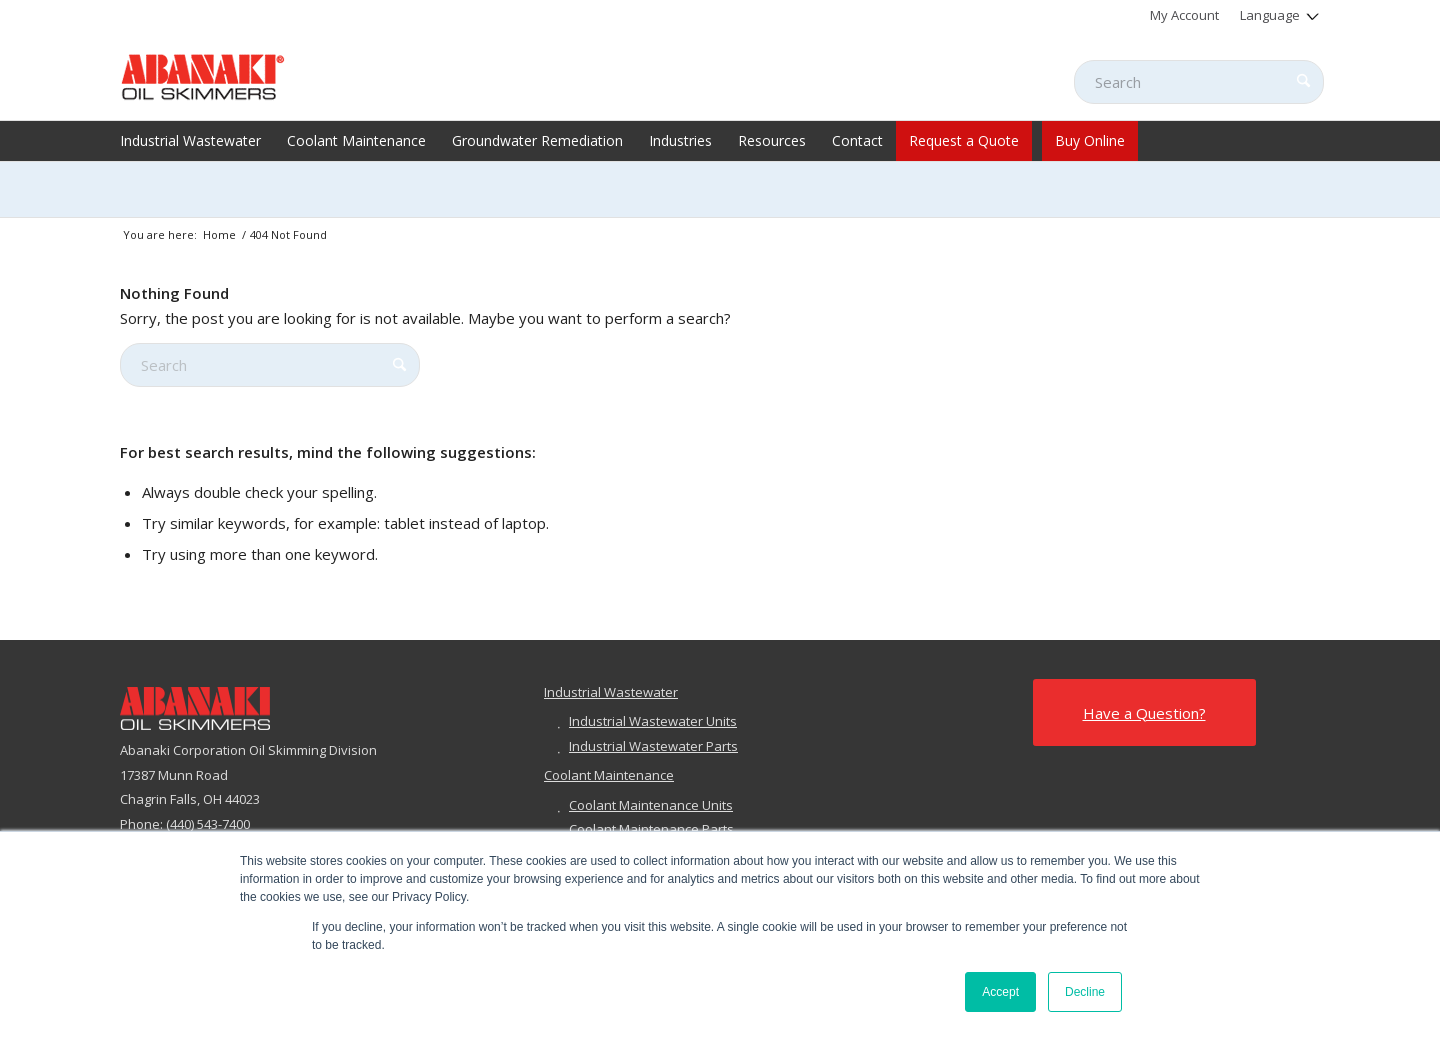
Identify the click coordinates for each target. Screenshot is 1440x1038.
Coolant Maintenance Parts (651, 829)
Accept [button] (1000, 992)
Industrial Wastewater (611, 692)
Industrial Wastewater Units (653, 721)
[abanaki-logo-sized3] (203, 75)
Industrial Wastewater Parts (653, 746)
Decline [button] (1085, 992)
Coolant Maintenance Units (651, 805)
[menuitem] (1185, 15)
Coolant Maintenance (609, 775)
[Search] (1199, 82)
